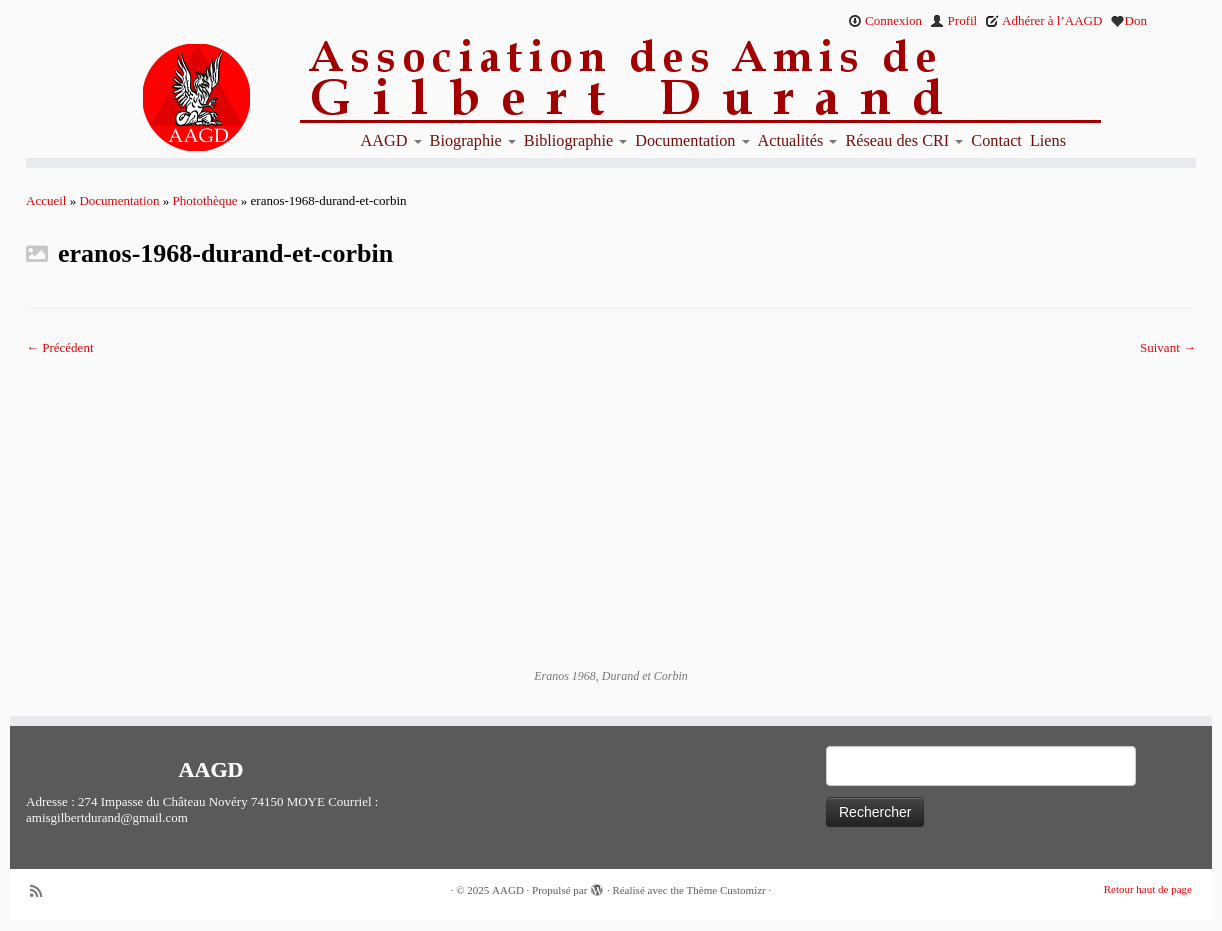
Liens (1048, 141)
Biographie (473, 141)
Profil (953, 20)
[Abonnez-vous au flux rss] (43, 891)
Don (1129, 20)
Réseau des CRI (904, 141)
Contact (996, 141)
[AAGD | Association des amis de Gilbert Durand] (161, 98)
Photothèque (205, 200)
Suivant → (1168, 347)
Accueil (46, 200)
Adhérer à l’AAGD (1043, 20)
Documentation (692, 141)
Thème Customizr (726, 890)
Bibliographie (575, 141)
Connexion (885, 20)
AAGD (391, 141)
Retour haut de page (1148, 889)
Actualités (798, 141)
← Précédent (60, 347)
